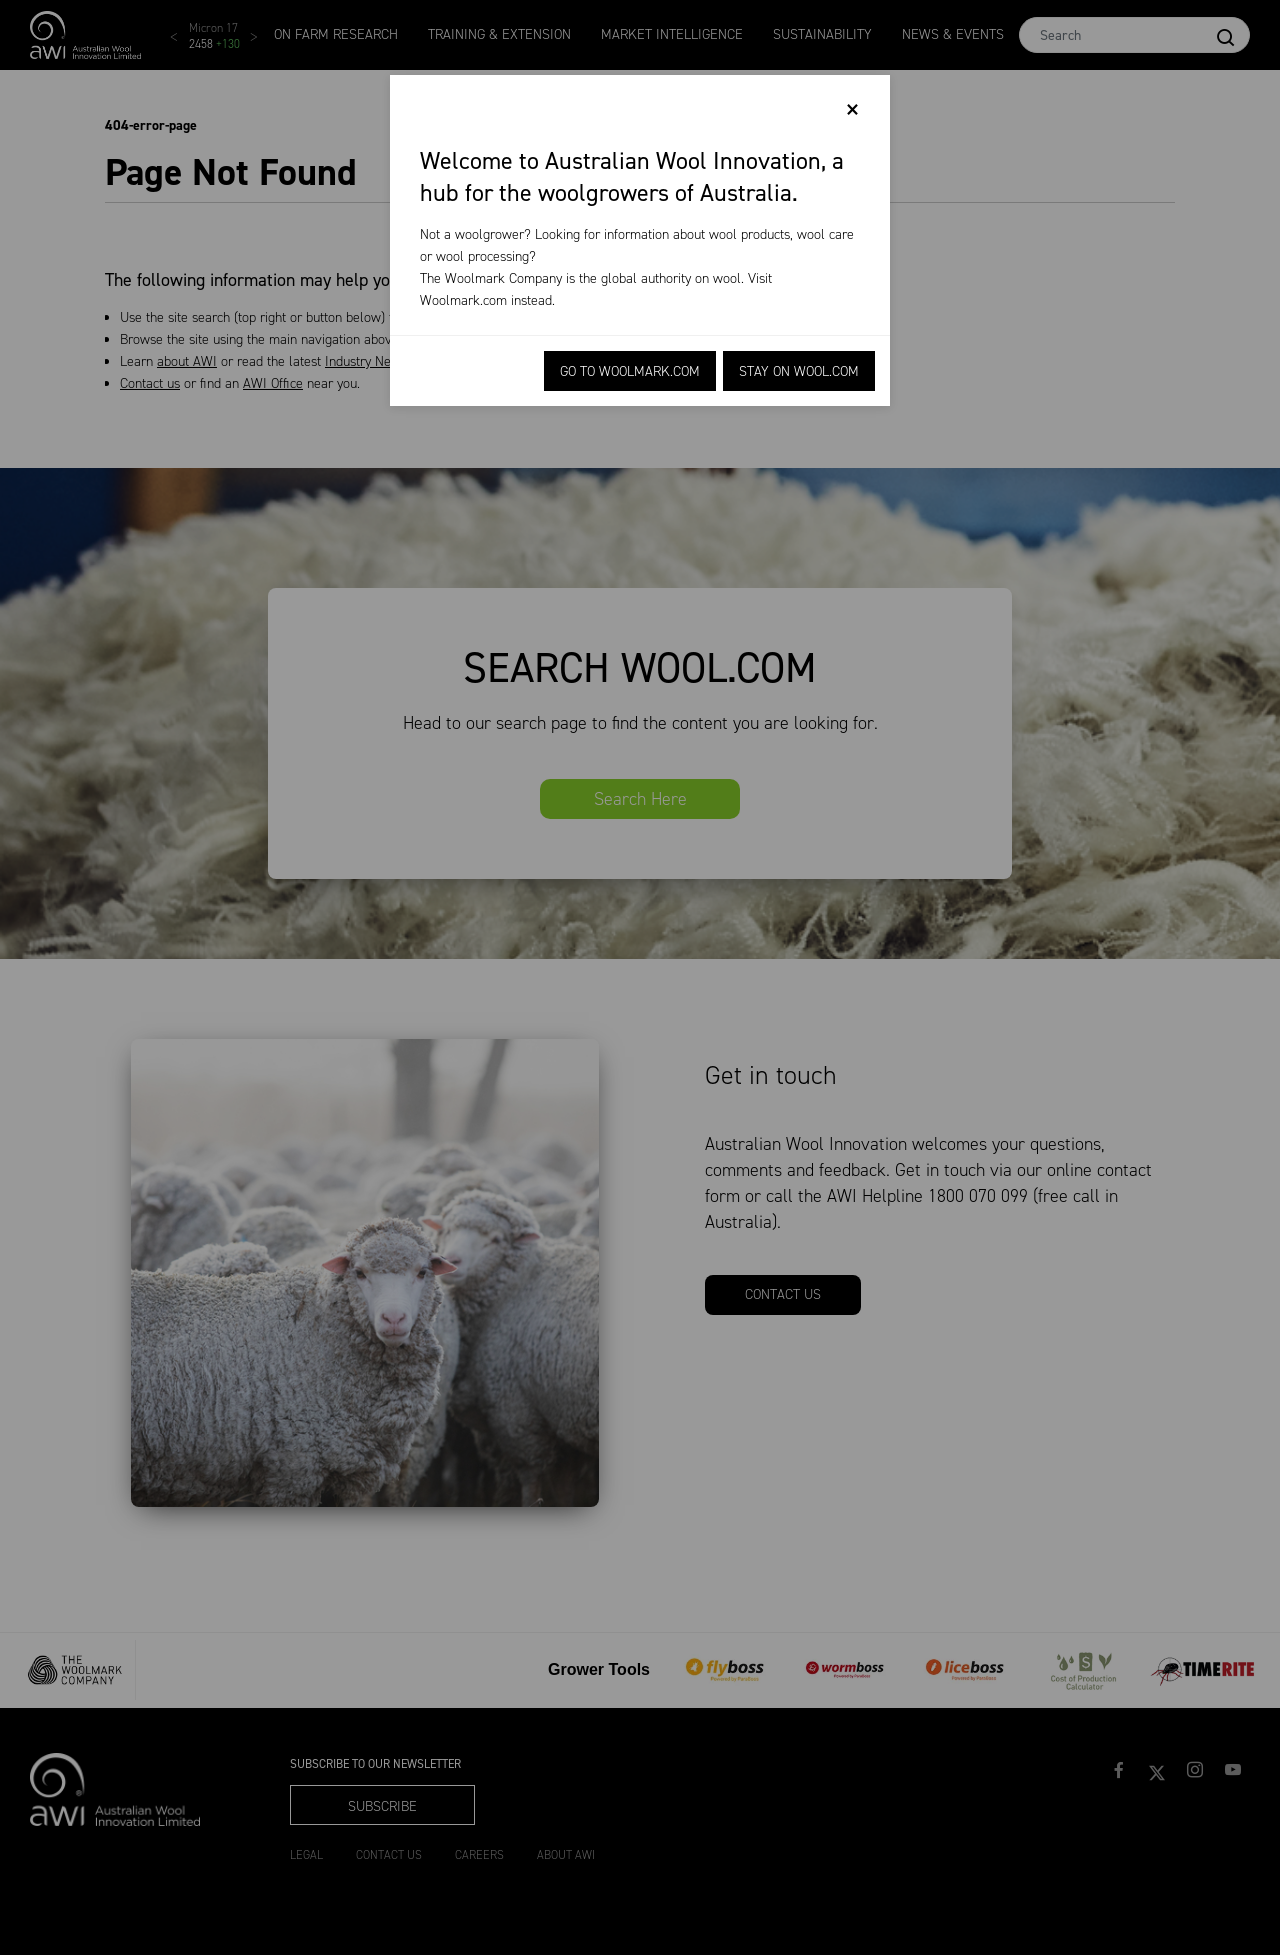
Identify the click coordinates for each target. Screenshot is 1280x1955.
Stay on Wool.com (799, 371)
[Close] (852, 110)
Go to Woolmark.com (630, 371)
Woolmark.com (463, 300)
